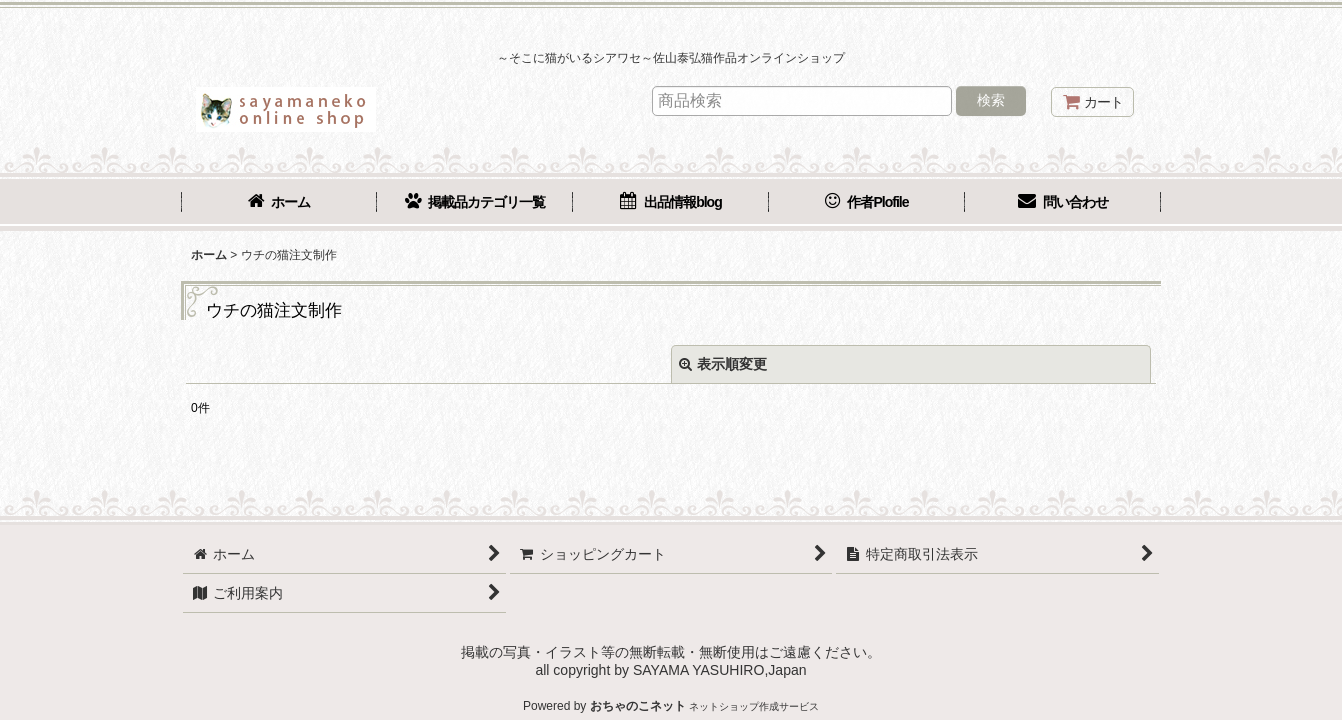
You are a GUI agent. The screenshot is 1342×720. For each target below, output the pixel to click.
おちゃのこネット (638, 706)
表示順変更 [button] (723, 364)
